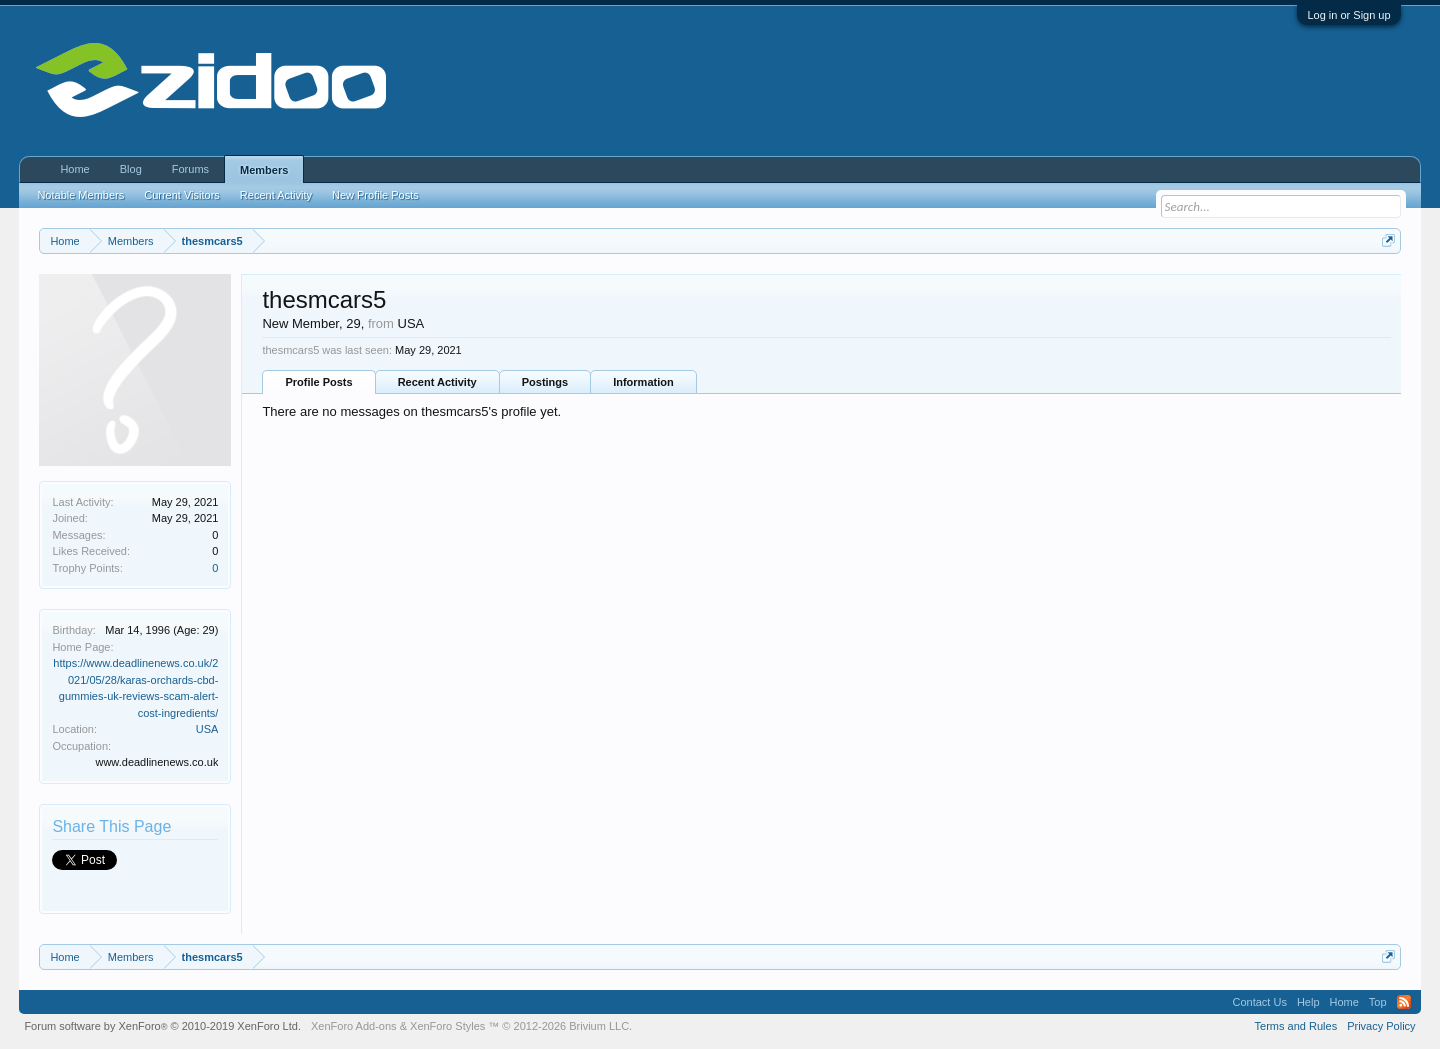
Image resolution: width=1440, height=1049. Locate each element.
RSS (1404, 1002)
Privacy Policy (1381, 1026)
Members (264, 170)
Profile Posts (318, 382)
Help (1308, 1002)
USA (207, 729)
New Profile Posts (375, 195)
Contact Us (1259, 1002)
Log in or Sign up (1348, 15)
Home (74, 169)
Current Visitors (182, 195)
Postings (545, 382)
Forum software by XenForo (162, 1026)
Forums (190, 169)
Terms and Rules (1296, 1026)
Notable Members (80, 195)
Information (643, 382)
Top (1378, 1002)
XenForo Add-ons (354, 1026)
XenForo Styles (447, 1026)
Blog (131, 169)
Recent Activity (437, 382)
